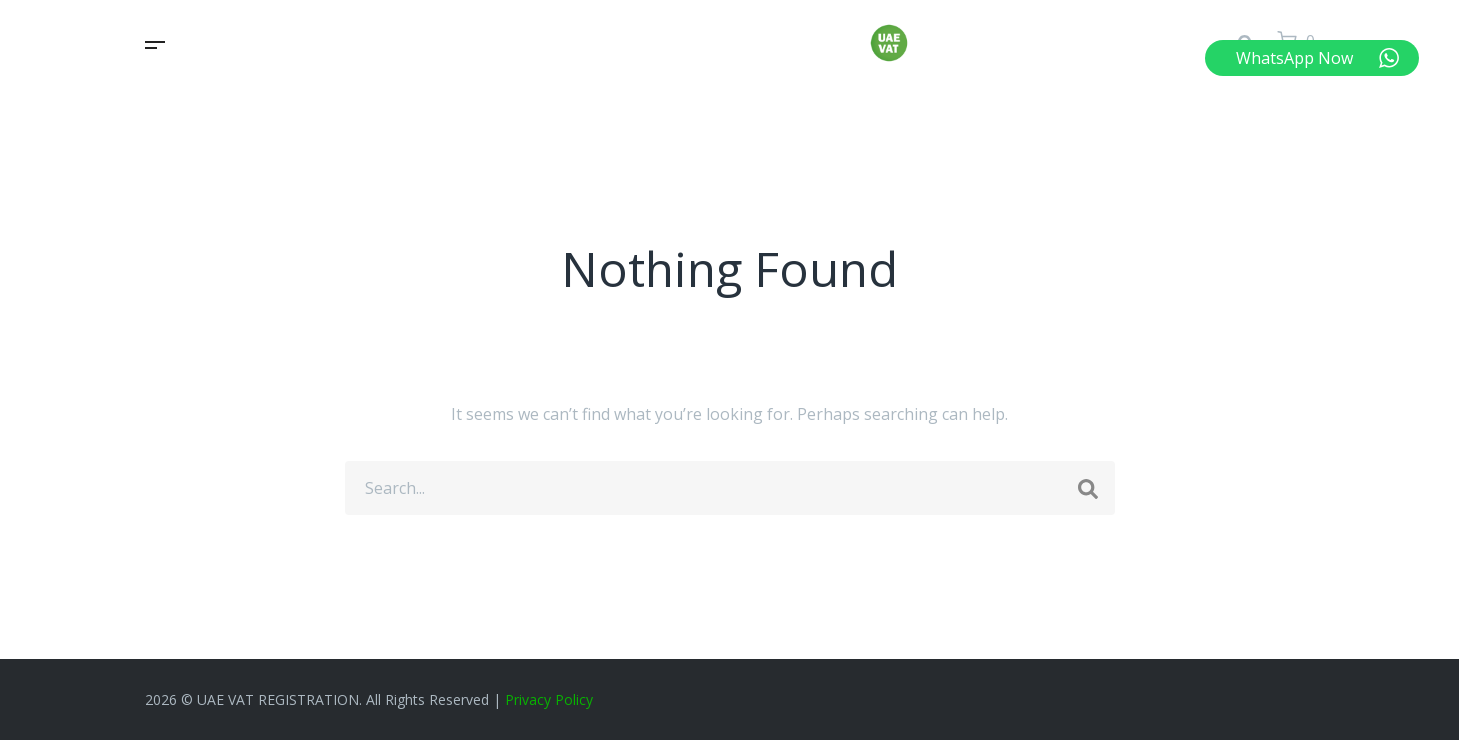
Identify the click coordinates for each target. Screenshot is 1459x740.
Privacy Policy (549, 699)
